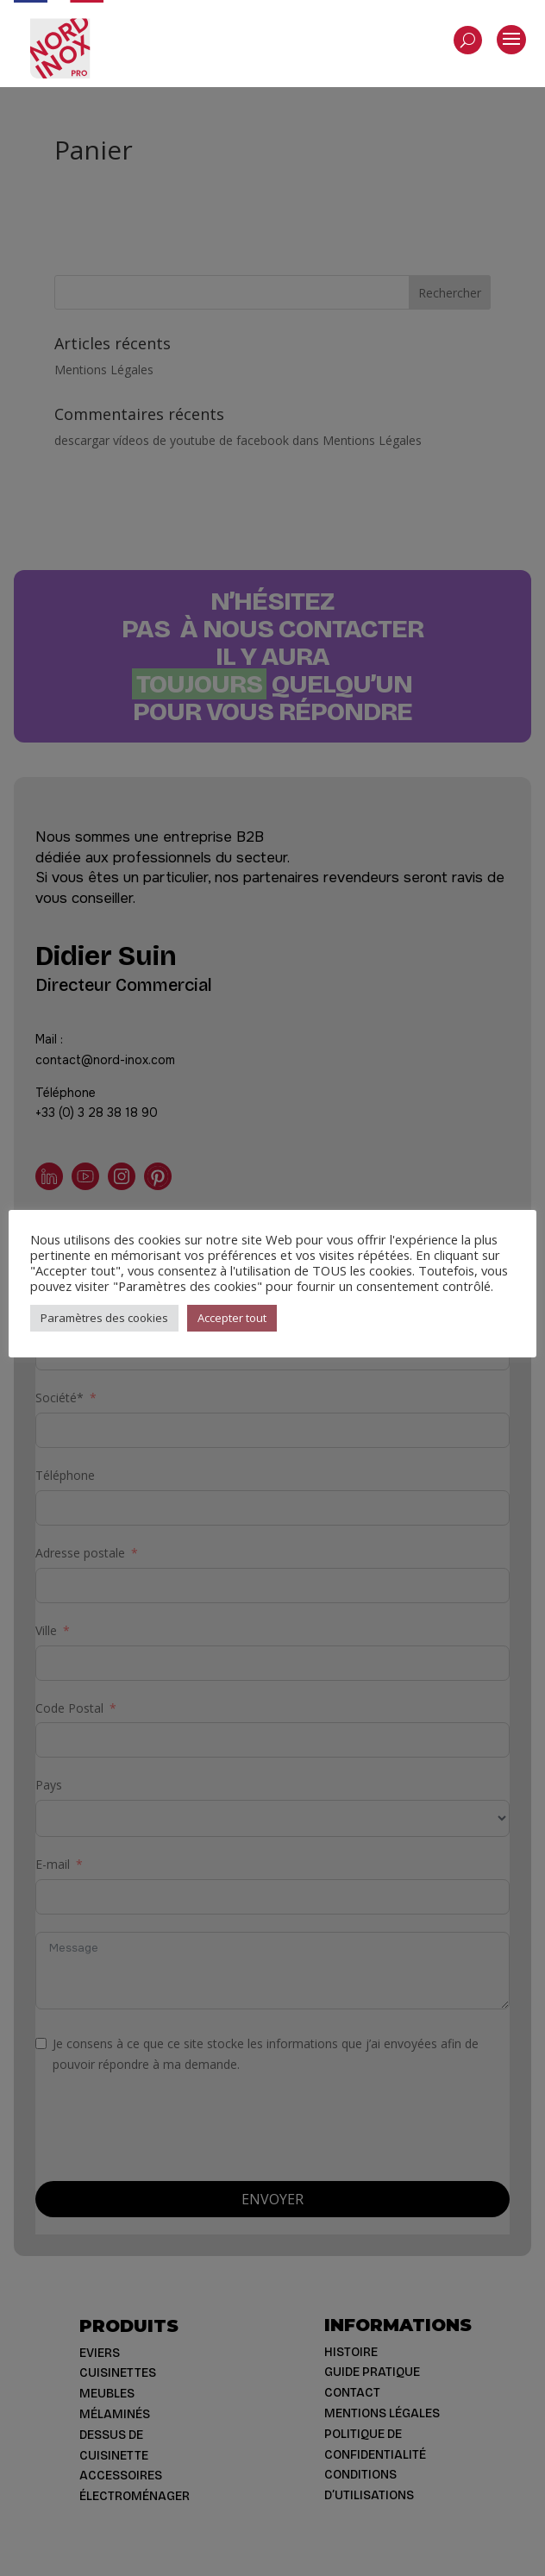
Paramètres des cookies (104, 1318)
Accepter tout (231, 1318)
